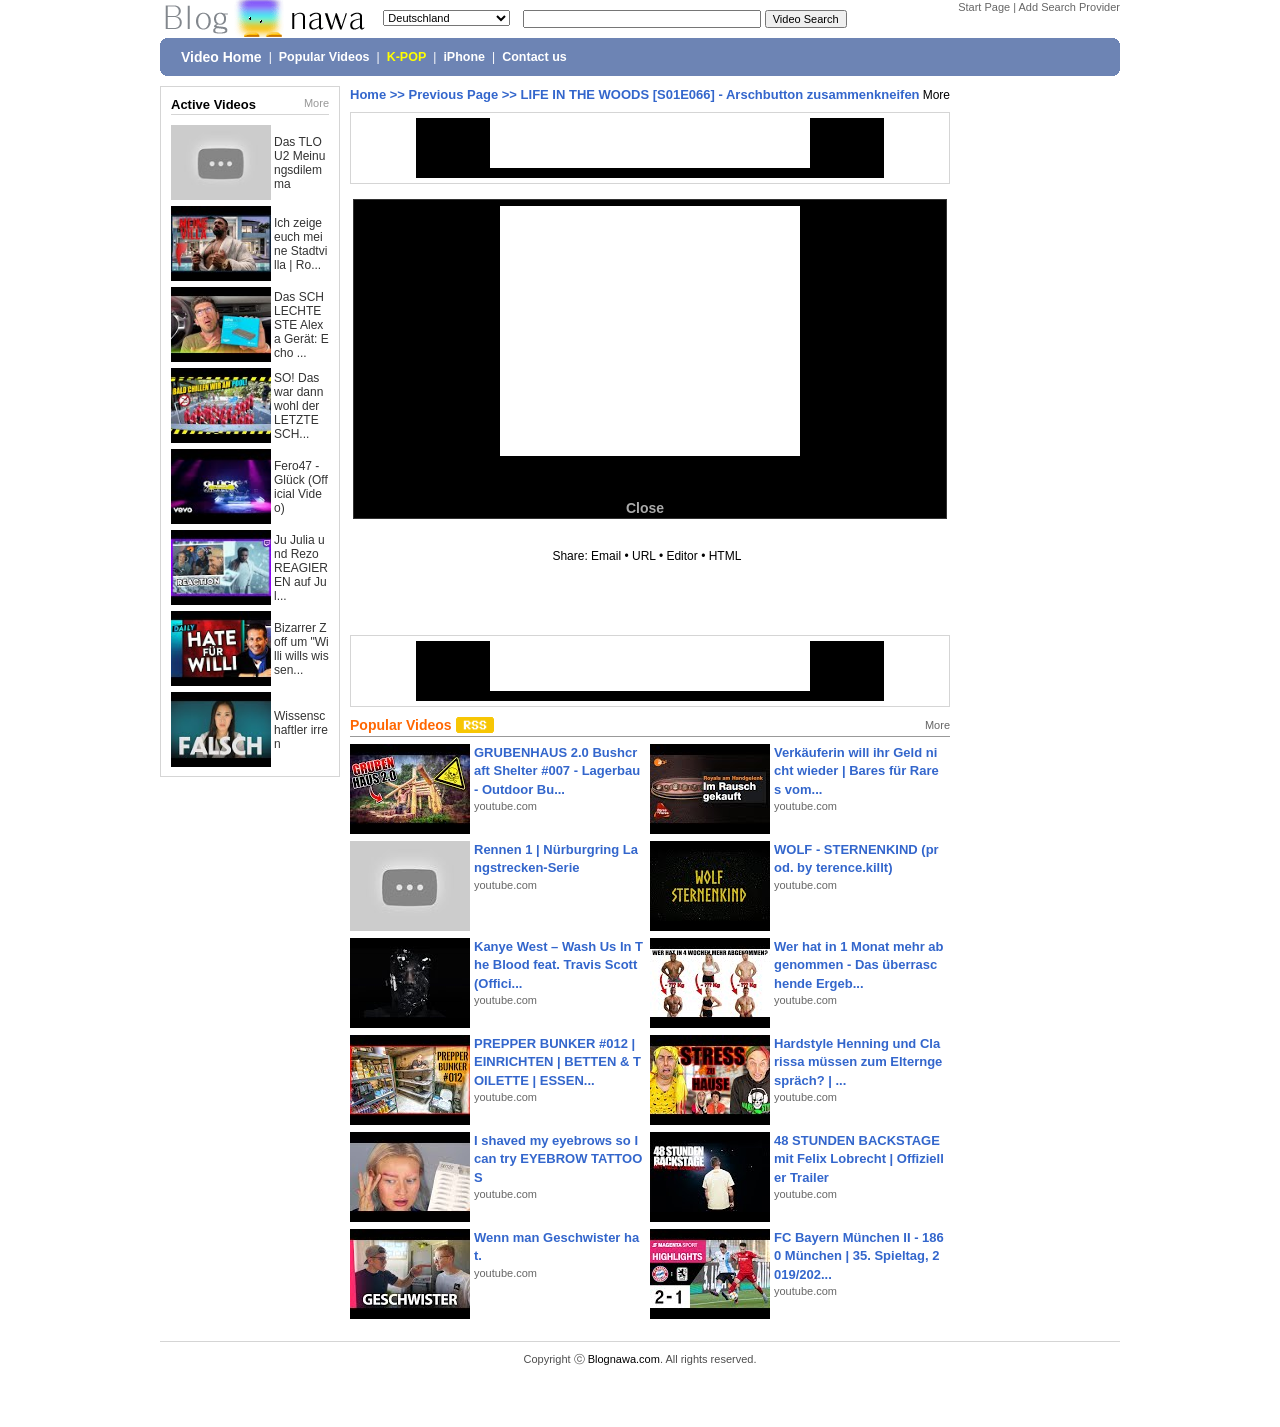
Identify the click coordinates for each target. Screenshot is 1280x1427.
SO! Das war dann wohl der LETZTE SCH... (298, 406)
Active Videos (213, 104)
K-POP (407, 57)
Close (645, 508)
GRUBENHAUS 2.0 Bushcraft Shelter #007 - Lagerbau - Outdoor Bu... (557, 770)
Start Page (984, 7)
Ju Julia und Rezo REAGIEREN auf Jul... (301, 568)
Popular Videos (324, 57)
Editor (681, 556)
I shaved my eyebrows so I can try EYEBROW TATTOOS (558, 1158)
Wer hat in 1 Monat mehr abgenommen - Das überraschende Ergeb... (859, 964)
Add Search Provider (1070, 7)
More (316, 103)
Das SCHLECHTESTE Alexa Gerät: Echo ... (301, 325)
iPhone (464, 57)
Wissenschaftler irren (301, 730)
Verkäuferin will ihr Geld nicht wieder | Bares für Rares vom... (856, 770)
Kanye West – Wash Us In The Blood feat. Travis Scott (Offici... (558, 964)
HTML (725, 556)
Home (368, 94)
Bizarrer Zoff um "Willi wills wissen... (301, 649)
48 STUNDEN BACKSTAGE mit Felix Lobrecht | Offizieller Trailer (859, 1158)
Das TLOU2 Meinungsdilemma (299, 163)
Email (606, 556)
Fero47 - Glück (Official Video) (301, 487)
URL (644, 556)
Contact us (534, 57)
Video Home (221, 57)
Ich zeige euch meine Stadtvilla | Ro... (300, 244)
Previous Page (454, 94)
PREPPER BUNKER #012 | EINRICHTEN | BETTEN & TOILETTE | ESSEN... (557, 1061)
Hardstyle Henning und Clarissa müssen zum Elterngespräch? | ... (858, 1061)
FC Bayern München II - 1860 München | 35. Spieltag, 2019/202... (859, 1255)
